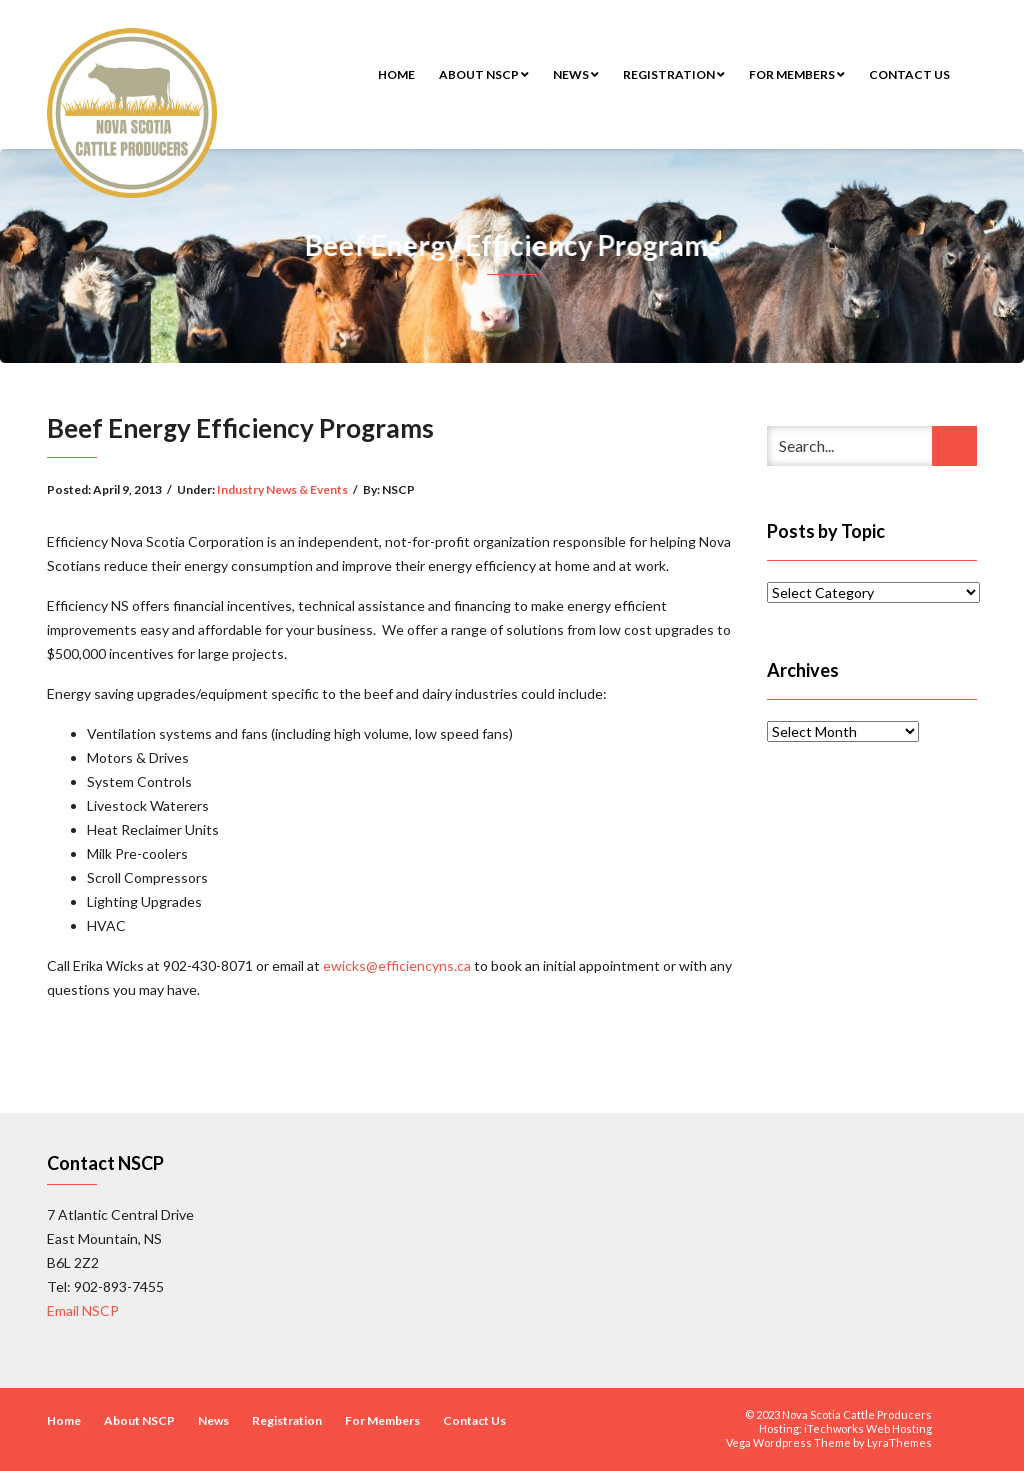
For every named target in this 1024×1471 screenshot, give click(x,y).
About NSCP (484, 74)
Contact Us (909, 74)
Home (396, 74)
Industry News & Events (282, 489)
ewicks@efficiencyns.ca (397, 965)
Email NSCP (83, 1310)
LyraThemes (899, 1442)
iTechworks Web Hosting (868, 1428)
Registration (674, 74)
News (576, 74)
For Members (797, 74)
